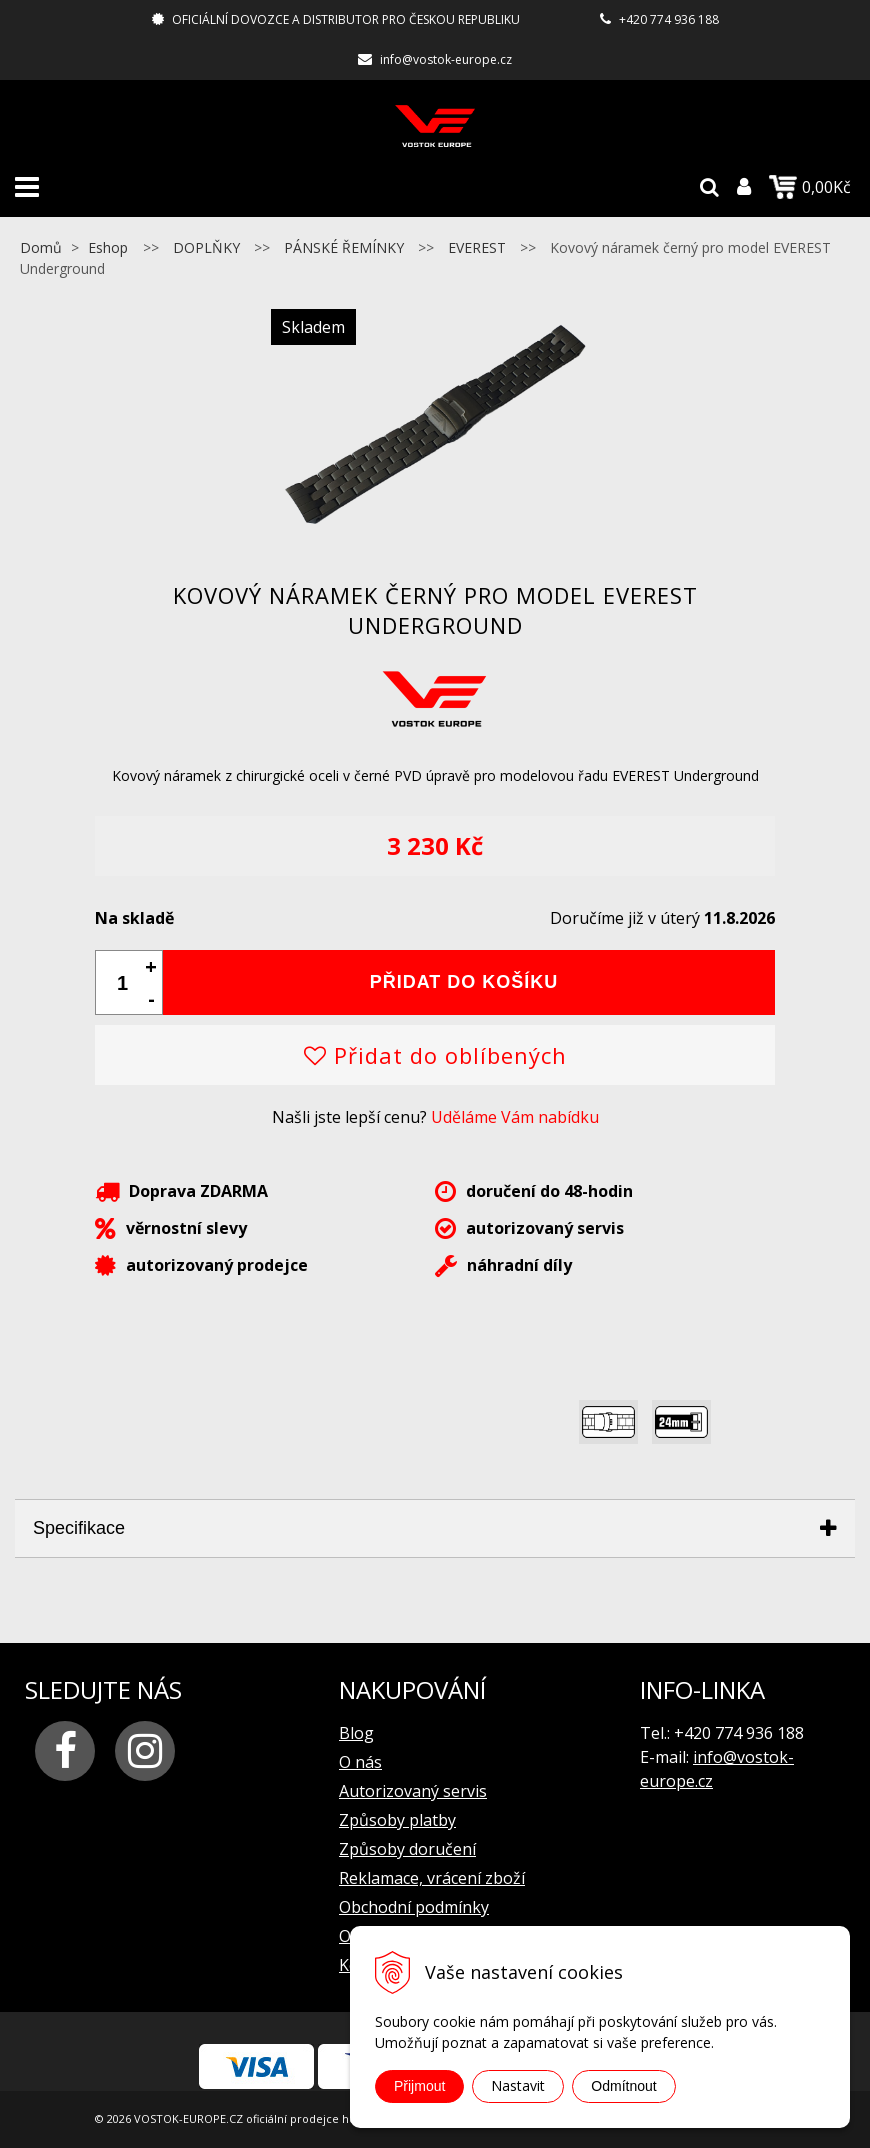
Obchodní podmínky (414, 1907)
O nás (360, 1762)
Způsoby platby (397, 1820)
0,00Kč (810, 187)
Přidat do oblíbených (435, 1055)
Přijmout (419, 2086)
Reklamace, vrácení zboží (432, 1878)
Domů (41, 247)
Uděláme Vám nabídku (515, 1117)
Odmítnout (623, 2086)
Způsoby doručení (407, 1849)
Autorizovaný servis (413, 1791)
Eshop (108, 247)
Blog (356, 1733)
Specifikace (79, 1528)
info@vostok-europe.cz (446, 59)
